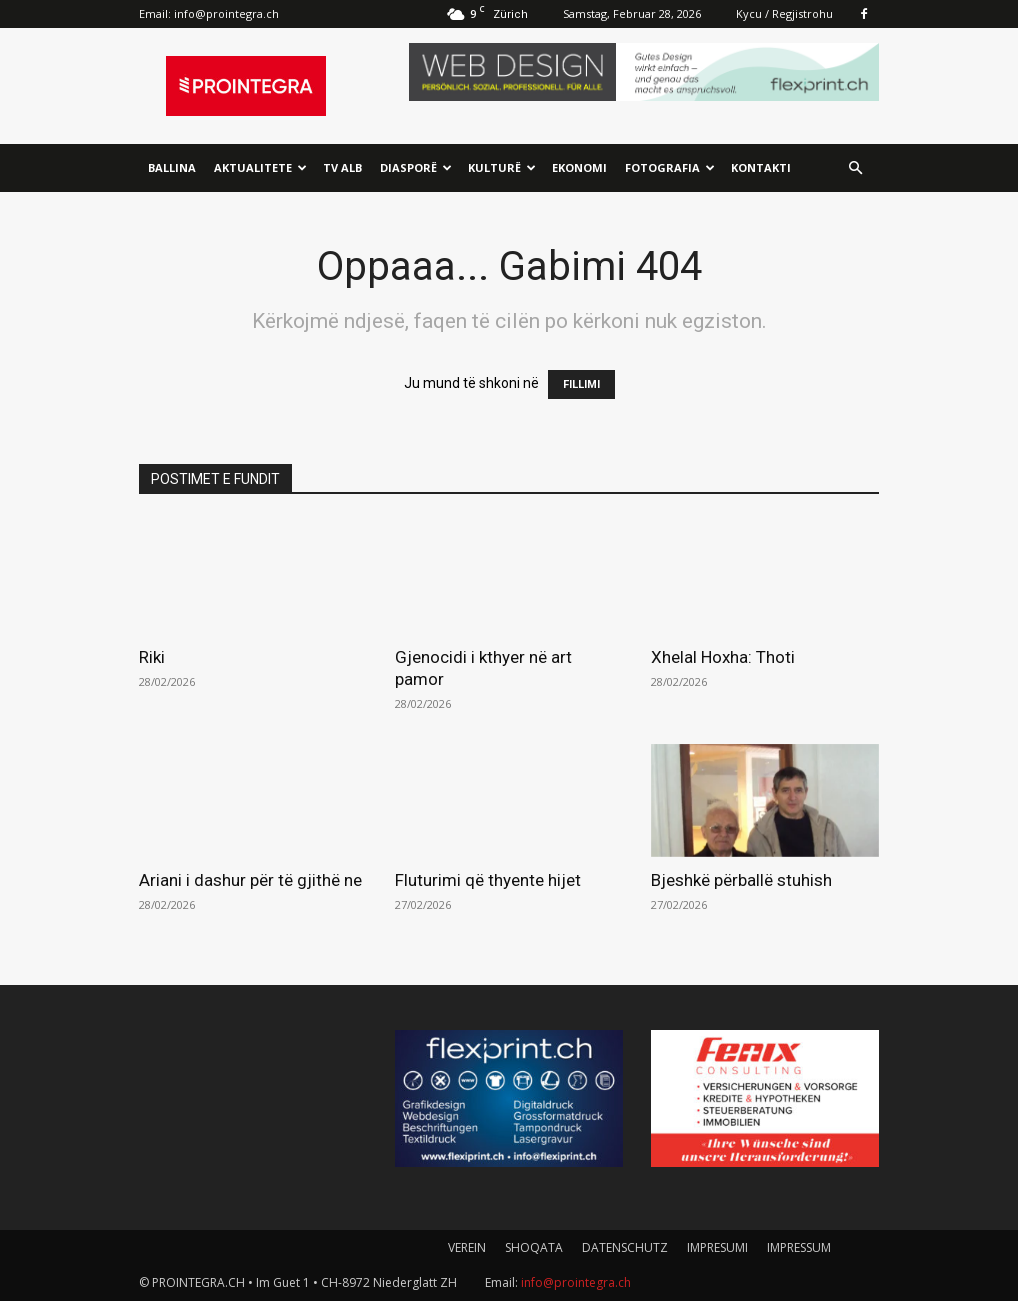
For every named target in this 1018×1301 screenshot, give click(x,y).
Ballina (172, 167)
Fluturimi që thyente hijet (488, 880)
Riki (152, 657)
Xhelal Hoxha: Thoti (723, 657)
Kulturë (502, 167)
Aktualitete (260, 167)
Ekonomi (579, 167)
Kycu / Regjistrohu (784, 13)
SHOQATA (534, 1247)
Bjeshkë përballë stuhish (741, 880)
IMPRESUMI (717, 1247)
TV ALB (342, 167)
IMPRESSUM (799, 1247)
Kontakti (761, 167)
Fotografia (670, 167)
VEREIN (467, 1247)
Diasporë (416, 167)
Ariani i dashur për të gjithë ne (250, 880)
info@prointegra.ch (226, 13)
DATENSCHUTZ (625, 1247)
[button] (855, 168)
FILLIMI (581, 384)
